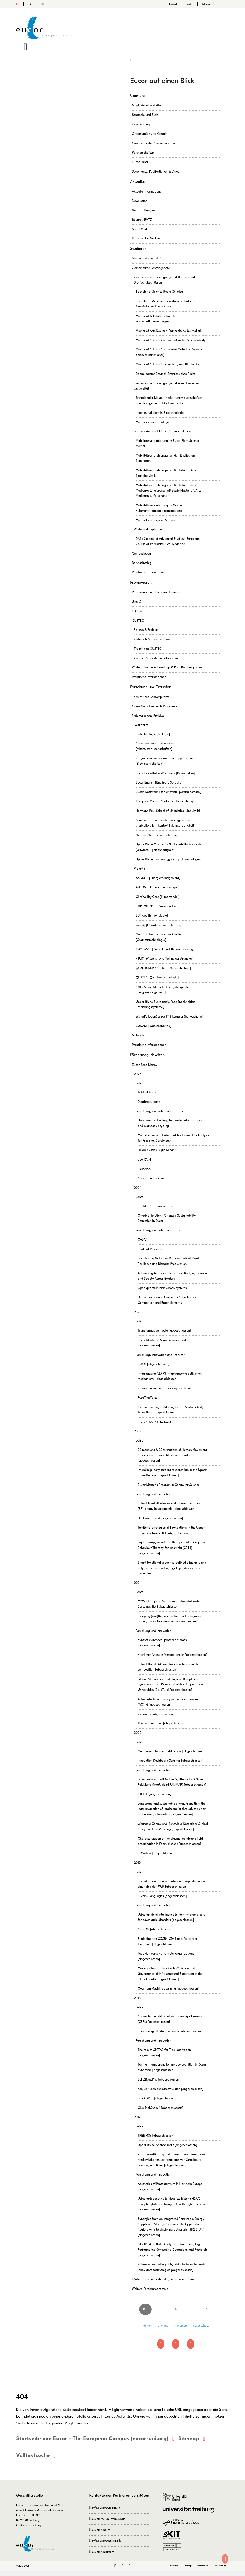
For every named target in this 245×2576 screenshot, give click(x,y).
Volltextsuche (32, 2455)
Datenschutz (201, 2325)
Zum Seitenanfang (229, 2561)
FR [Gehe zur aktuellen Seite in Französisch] (29, 4)
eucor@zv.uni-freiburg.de (108, 2518)
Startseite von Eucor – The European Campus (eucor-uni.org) (90, 2438)
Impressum (180, 2325)
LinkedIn (160, 2344)
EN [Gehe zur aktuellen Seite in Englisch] (42, 4)
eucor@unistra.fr (103, 2551)
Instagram (175, 2344)
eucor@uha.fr (101, 2529)
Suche (189, 4)
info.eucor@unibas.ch (106, 2507)
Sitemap (206, 4)
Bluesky (190, 2344)
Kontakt (173, 4)
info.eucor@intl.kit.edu (106, 2540)
